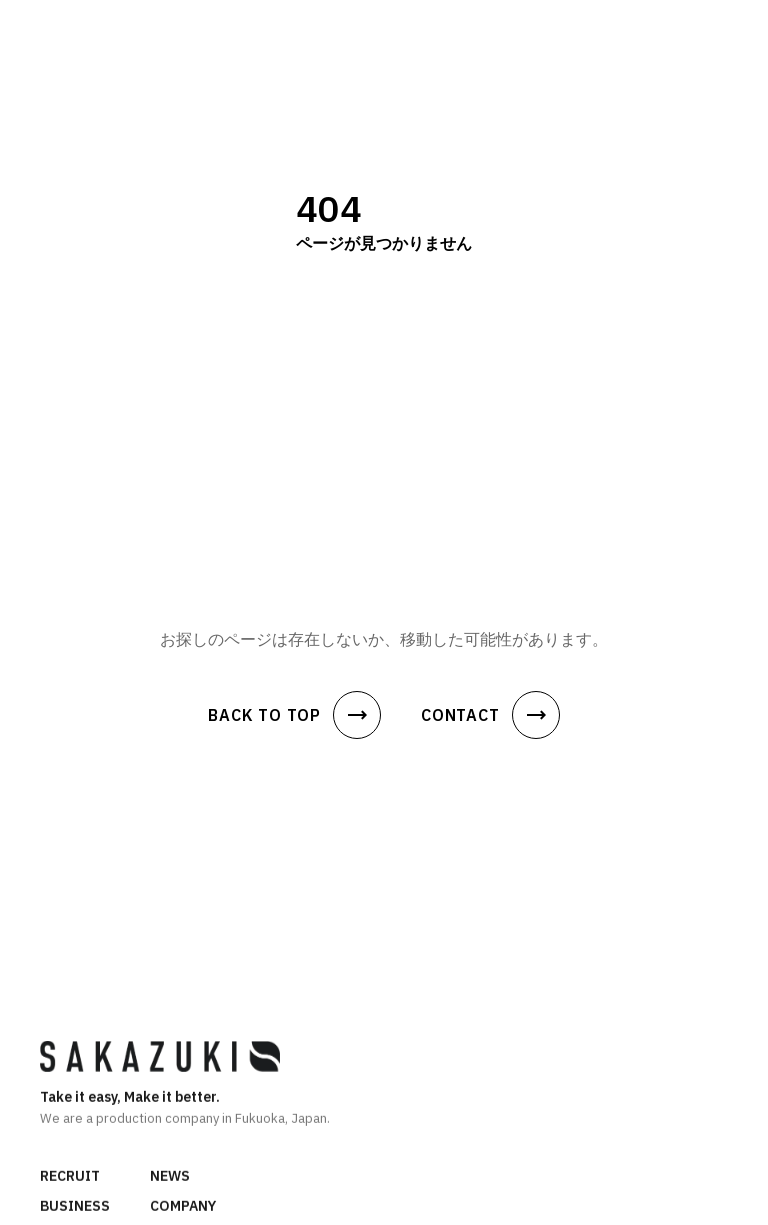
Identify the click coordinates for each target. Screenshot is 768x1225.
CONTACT (490, 715)
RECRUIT (70, 1177)
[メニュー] (732, 29)
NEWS (170, 1177)
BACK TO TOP (294, 715)
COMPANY (183, 1207)
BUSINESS (75, 1207)
